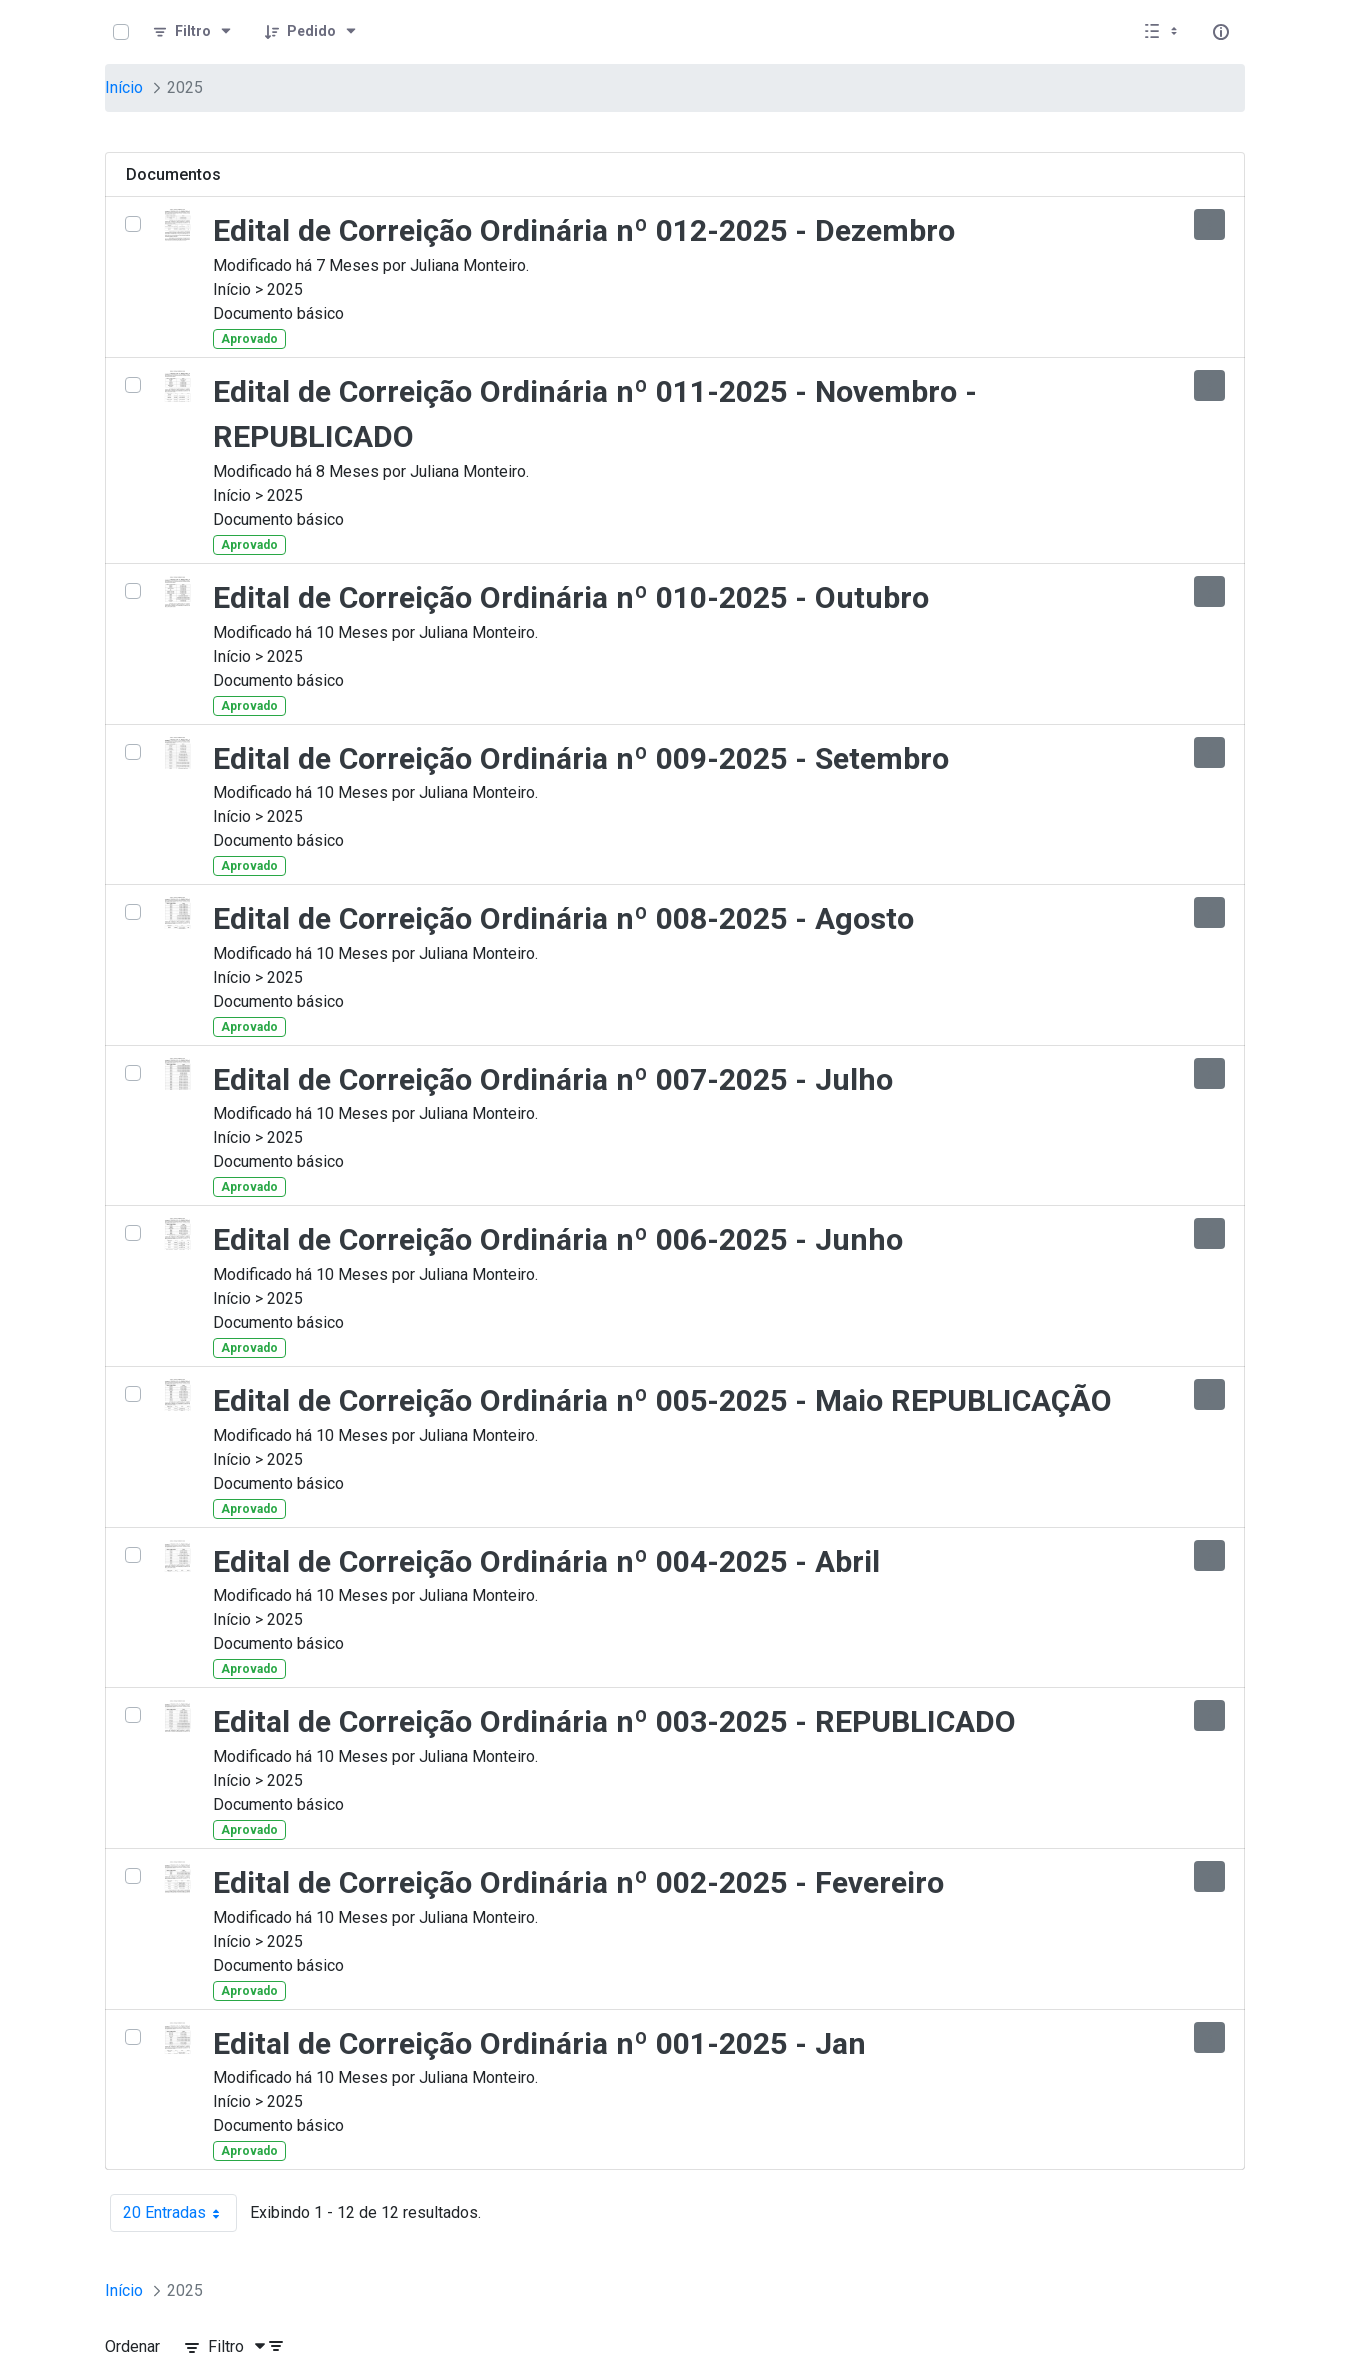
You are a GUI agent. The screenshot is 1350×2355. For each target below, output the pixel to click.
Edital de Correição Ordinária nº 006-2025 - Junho (558, 1239)
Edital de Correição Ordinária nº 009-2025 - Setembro (581, 758)
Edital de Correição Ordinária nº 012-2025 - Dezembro (584, 230)
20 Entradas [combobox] (180, 2213)
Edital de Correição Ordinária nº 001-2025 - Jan (539, 2043)
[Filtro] (193, 32)
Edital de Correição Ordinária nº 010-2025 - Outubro (571, 597)
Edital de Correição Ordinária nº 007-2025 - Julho (553, 1079)
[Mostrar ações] (1209, 224)
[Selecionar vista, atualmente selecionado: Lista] (1163, 32)
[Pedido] (311, 32)
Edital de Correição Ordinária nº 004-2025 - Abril (546, 1561)
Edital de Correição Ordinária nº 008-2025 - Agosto (563, 918)
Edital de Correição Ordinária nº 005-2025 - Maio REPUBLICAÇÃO (662, 1400)
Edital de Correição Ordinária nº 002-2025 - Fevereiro (578, 1882)
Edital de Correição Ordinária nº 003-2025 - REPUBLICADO (614, 1721)
